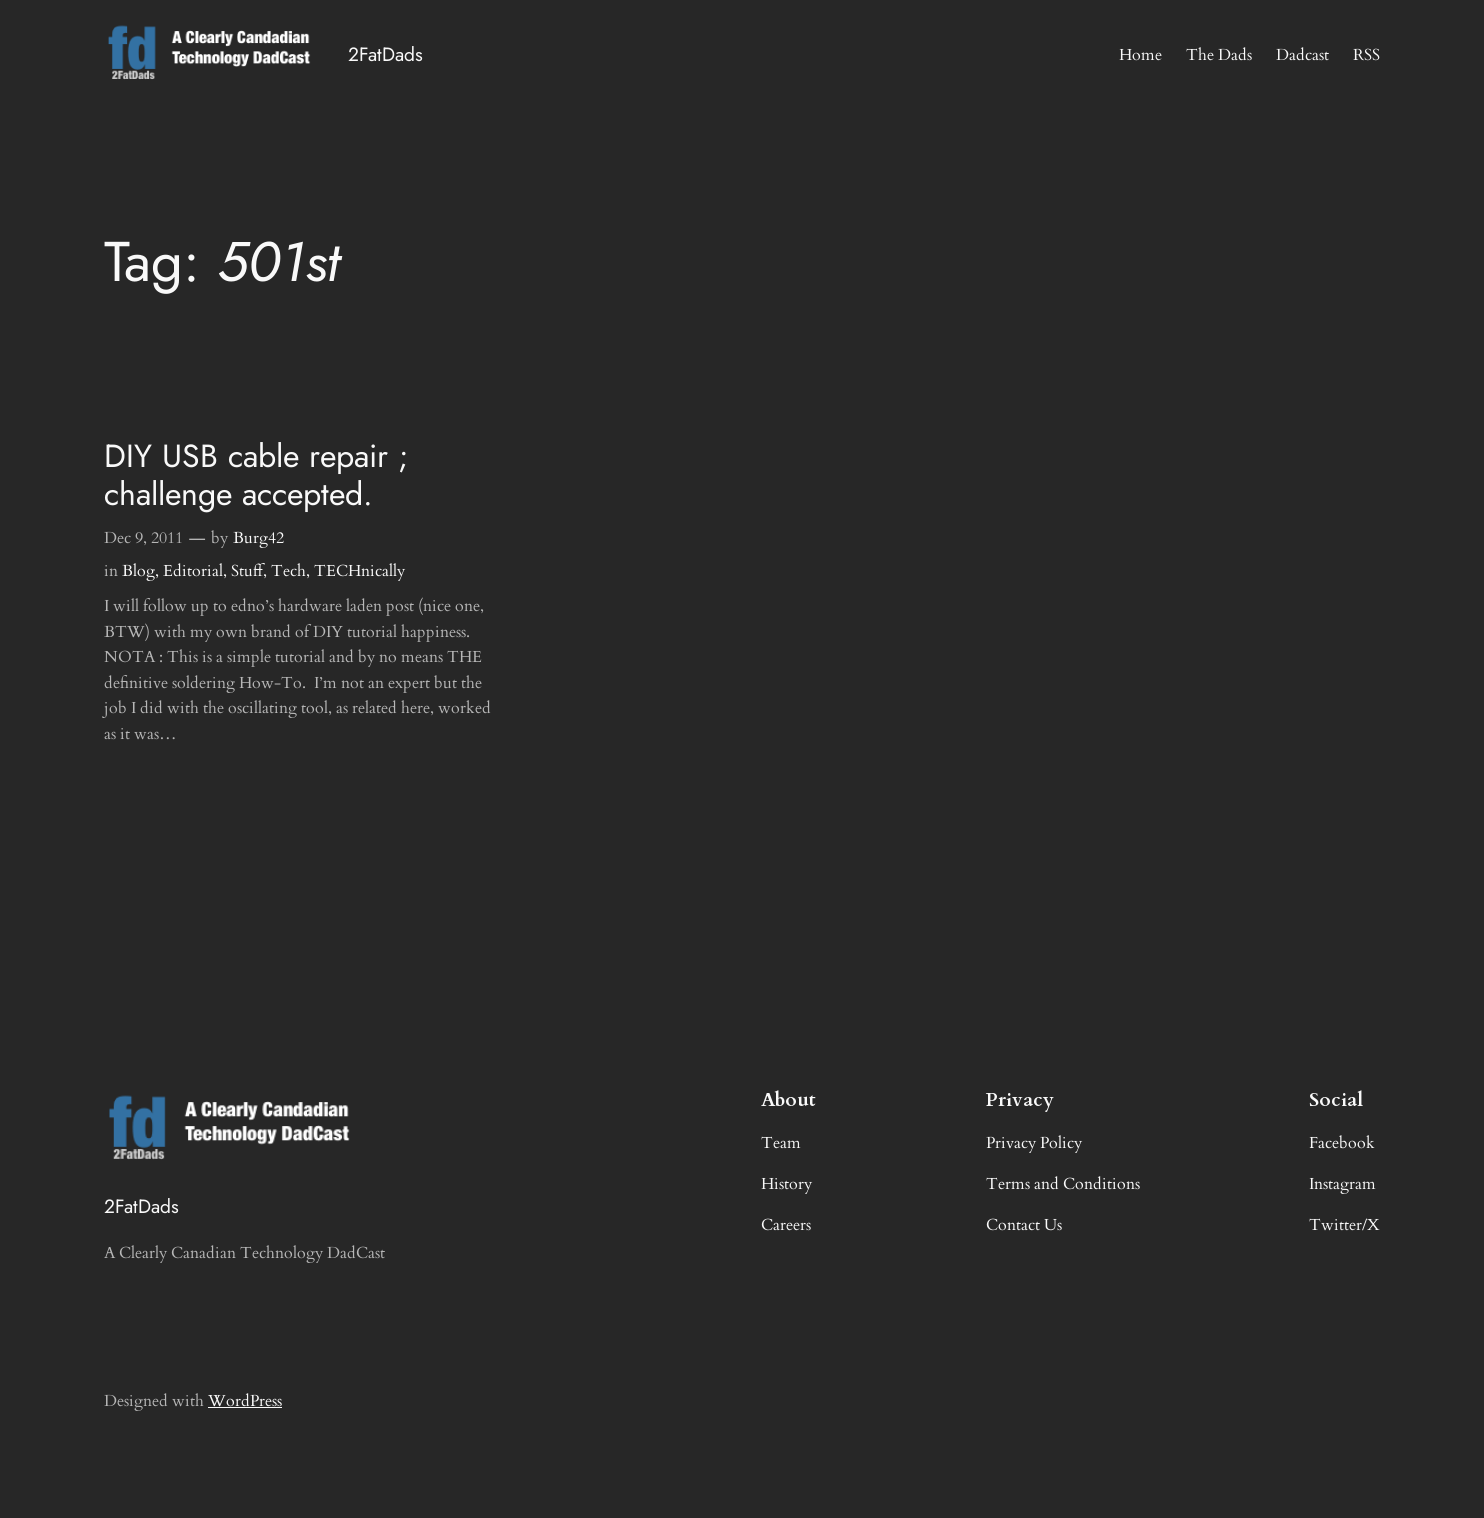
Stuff (247, 571)
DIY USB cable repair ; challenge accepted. (256, 475)
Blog (138, 571)
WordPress (245, 1401)
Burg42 (258, 538)
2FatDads (385, 54)
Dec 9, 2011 (143, 538)
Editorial (193, 571)
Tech (288, 571)
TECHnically (359, 571)
